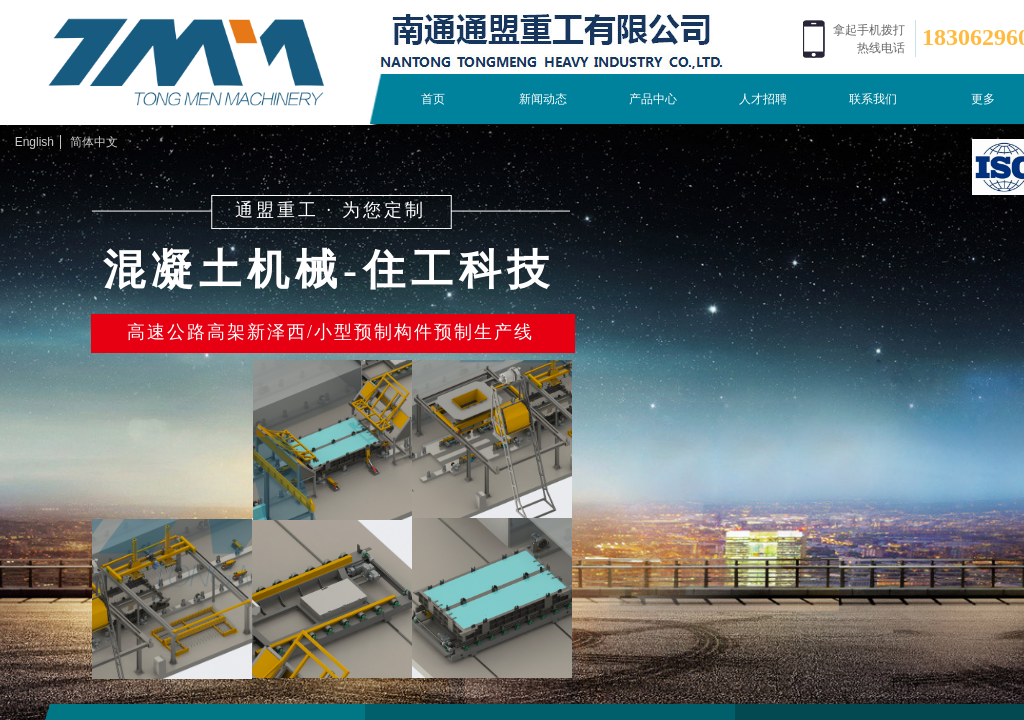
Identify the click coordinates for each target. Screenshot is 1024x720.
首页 (433, 99)
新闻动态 (543, 99)
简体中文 (94, 142)
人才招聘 (763, 99)
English (34, 142)
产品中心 (653, 99)
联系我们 (873, 99)
